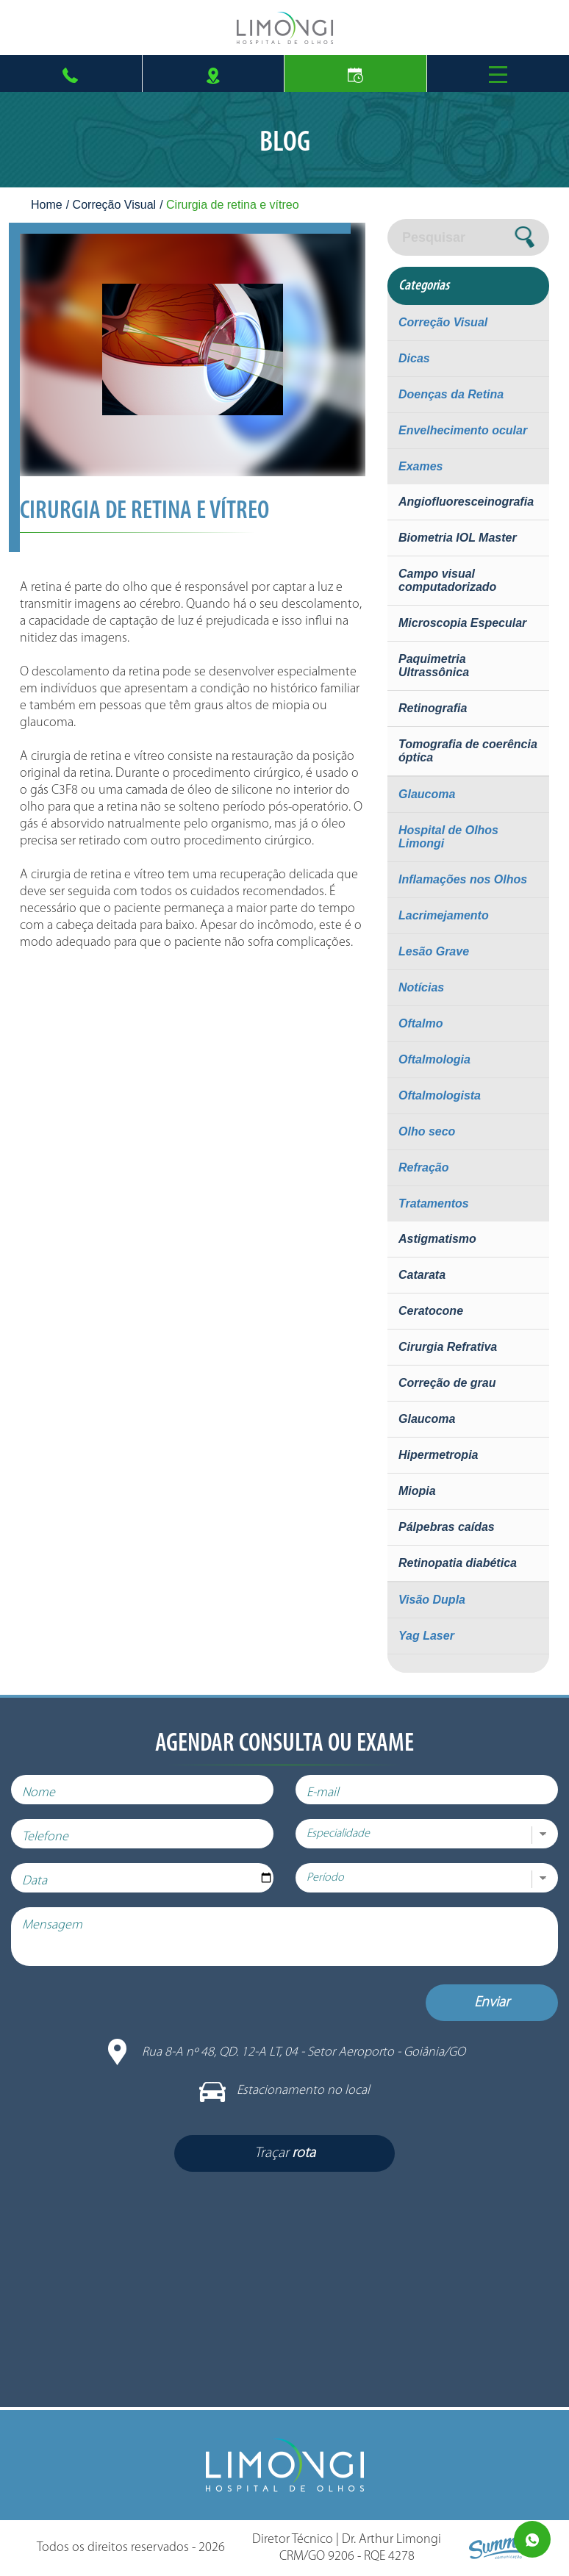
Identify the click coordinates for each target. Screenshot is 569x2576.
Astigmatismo (437, 1239)
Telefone (45, 1837)
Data (34, 1881)
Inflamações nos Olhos (462, 879)
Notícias (421, 987)
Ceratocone (430, 1311)
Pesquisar (433, 237)
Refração (423, 1167)
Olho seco (426, 1131)
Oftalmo (420, 1023)
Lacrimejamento (443, 915)
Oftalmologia (434, 1059)
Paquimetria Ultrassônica (433, 665)
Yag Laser (426, 1635)
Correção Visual (115, 204)
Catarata (421, 1275)
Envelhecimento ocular (462, 430)
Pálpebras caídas (446, 1527)
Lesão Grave (433, 951)
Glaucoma (426, 794)
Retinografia (432, 708)
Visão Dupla (431, 1599)
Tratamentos (433, 1203)
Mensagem (52, 1925)
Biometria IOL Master (457, 537)
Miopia (417, 1491)
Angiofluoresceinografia (466, 501)
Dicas (414, 358)
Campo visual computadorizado (447, 580)
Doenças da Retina (451, 394)
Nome (38, 1793)
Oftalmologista (439, 1095)
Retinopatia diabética (457, 1563)
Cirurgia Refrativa (447, 1347)
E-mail (323, 1793)
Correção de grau (446, 1383)
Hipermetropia (438, 1455)
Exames (420, 466)
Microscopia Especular (462, 623)
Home (46, 204)
